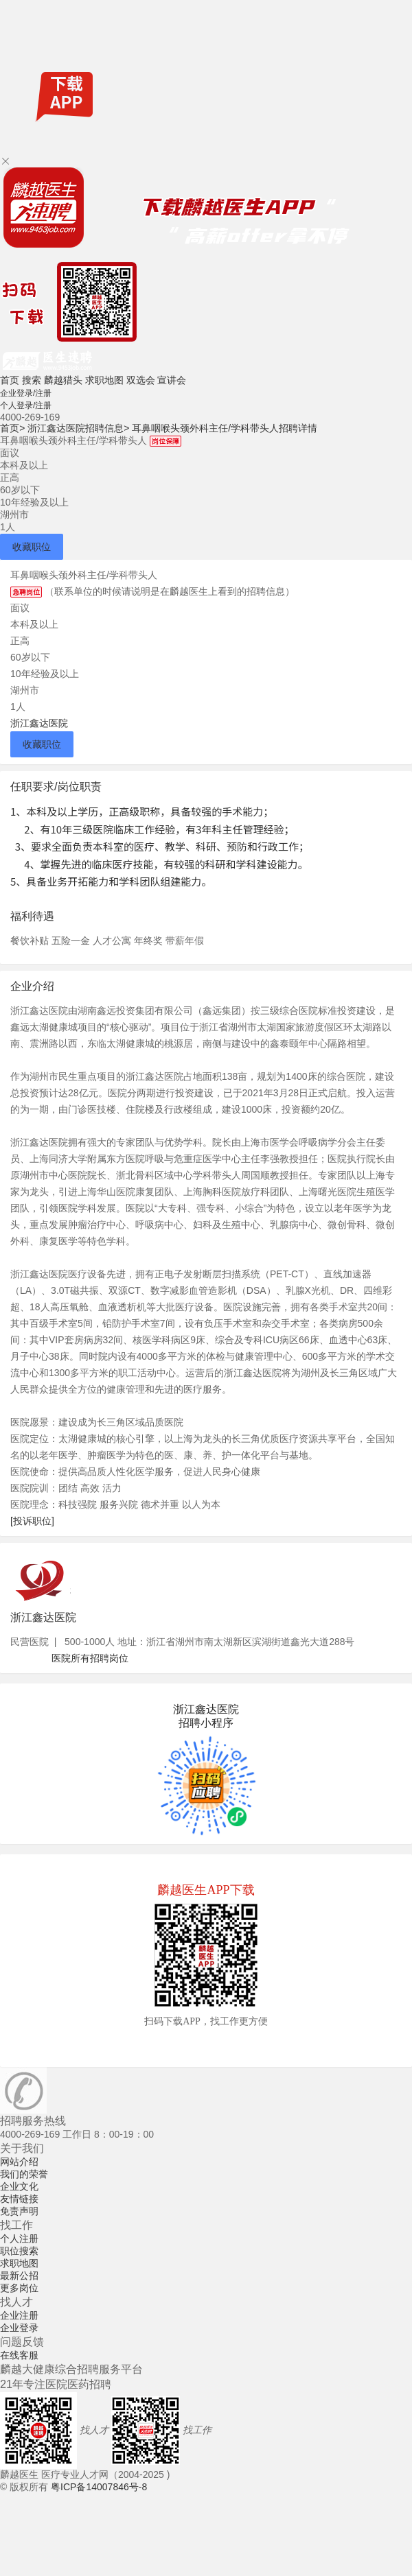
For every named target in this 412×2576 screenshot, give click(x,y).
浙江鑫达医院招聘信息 (78, 428)
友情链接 (19, 2198)
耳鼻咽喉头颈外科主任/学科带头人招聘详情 (224, 428)
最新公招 (19, 2275)
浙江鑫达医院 (39, 723)
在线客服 (19, 2355)
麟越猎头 (63, 380)
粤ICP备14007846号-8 (99, 2486)
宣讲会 (171, 380)
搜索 (31, 380)
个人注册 (19, 2238)
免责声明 (19, 2211)
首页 (9, 380)
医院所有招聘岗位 (90, 1658)
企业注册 (19, 2315)
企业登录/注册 (26, 393)
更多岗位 (19, 2287)
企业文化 (19, 2186)
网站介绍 (19, 2161)
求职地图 (104, 380)
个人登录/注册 (26, 405)
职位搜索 (19, 2250)
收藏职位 (31, 546)
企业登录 (19, 2327)
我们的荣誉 (24, 2174)
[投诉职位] (32, 1520)
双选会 (140, 380)
